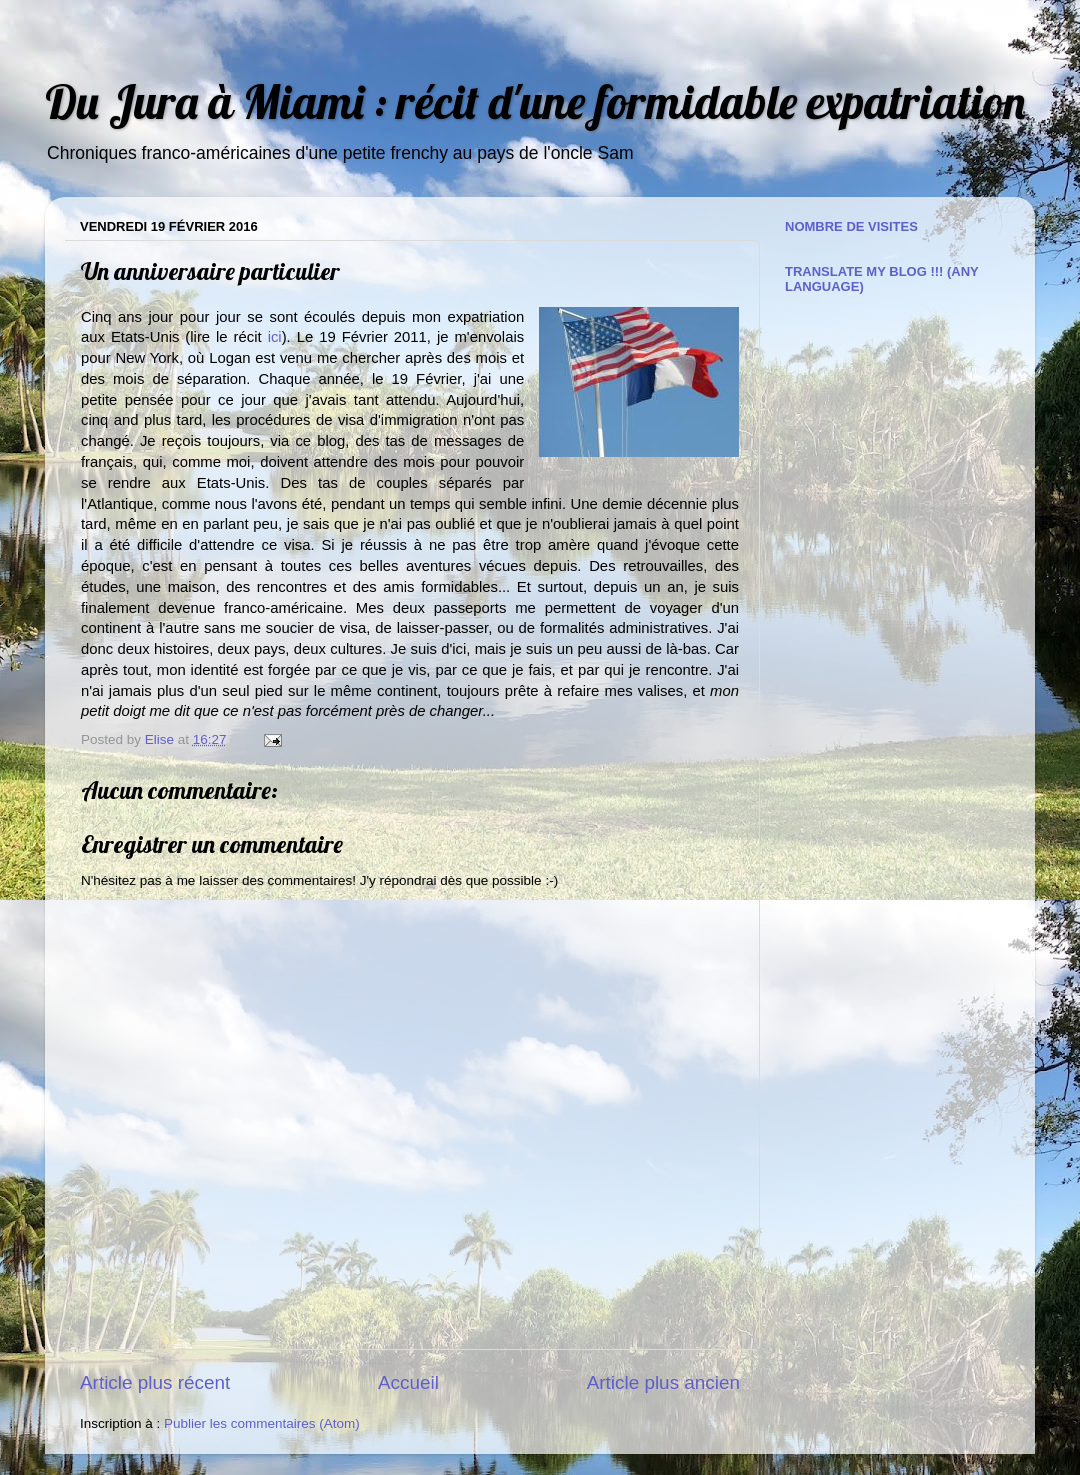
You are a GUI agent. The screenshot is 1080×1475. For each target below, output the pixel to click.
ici (275, 337)
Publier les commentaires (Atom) (262, 1423)
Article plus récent (155, 1382)
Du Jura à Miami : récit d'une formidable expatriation (535, 101)
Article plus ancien (663, 1382)
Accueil (408, 1382)
